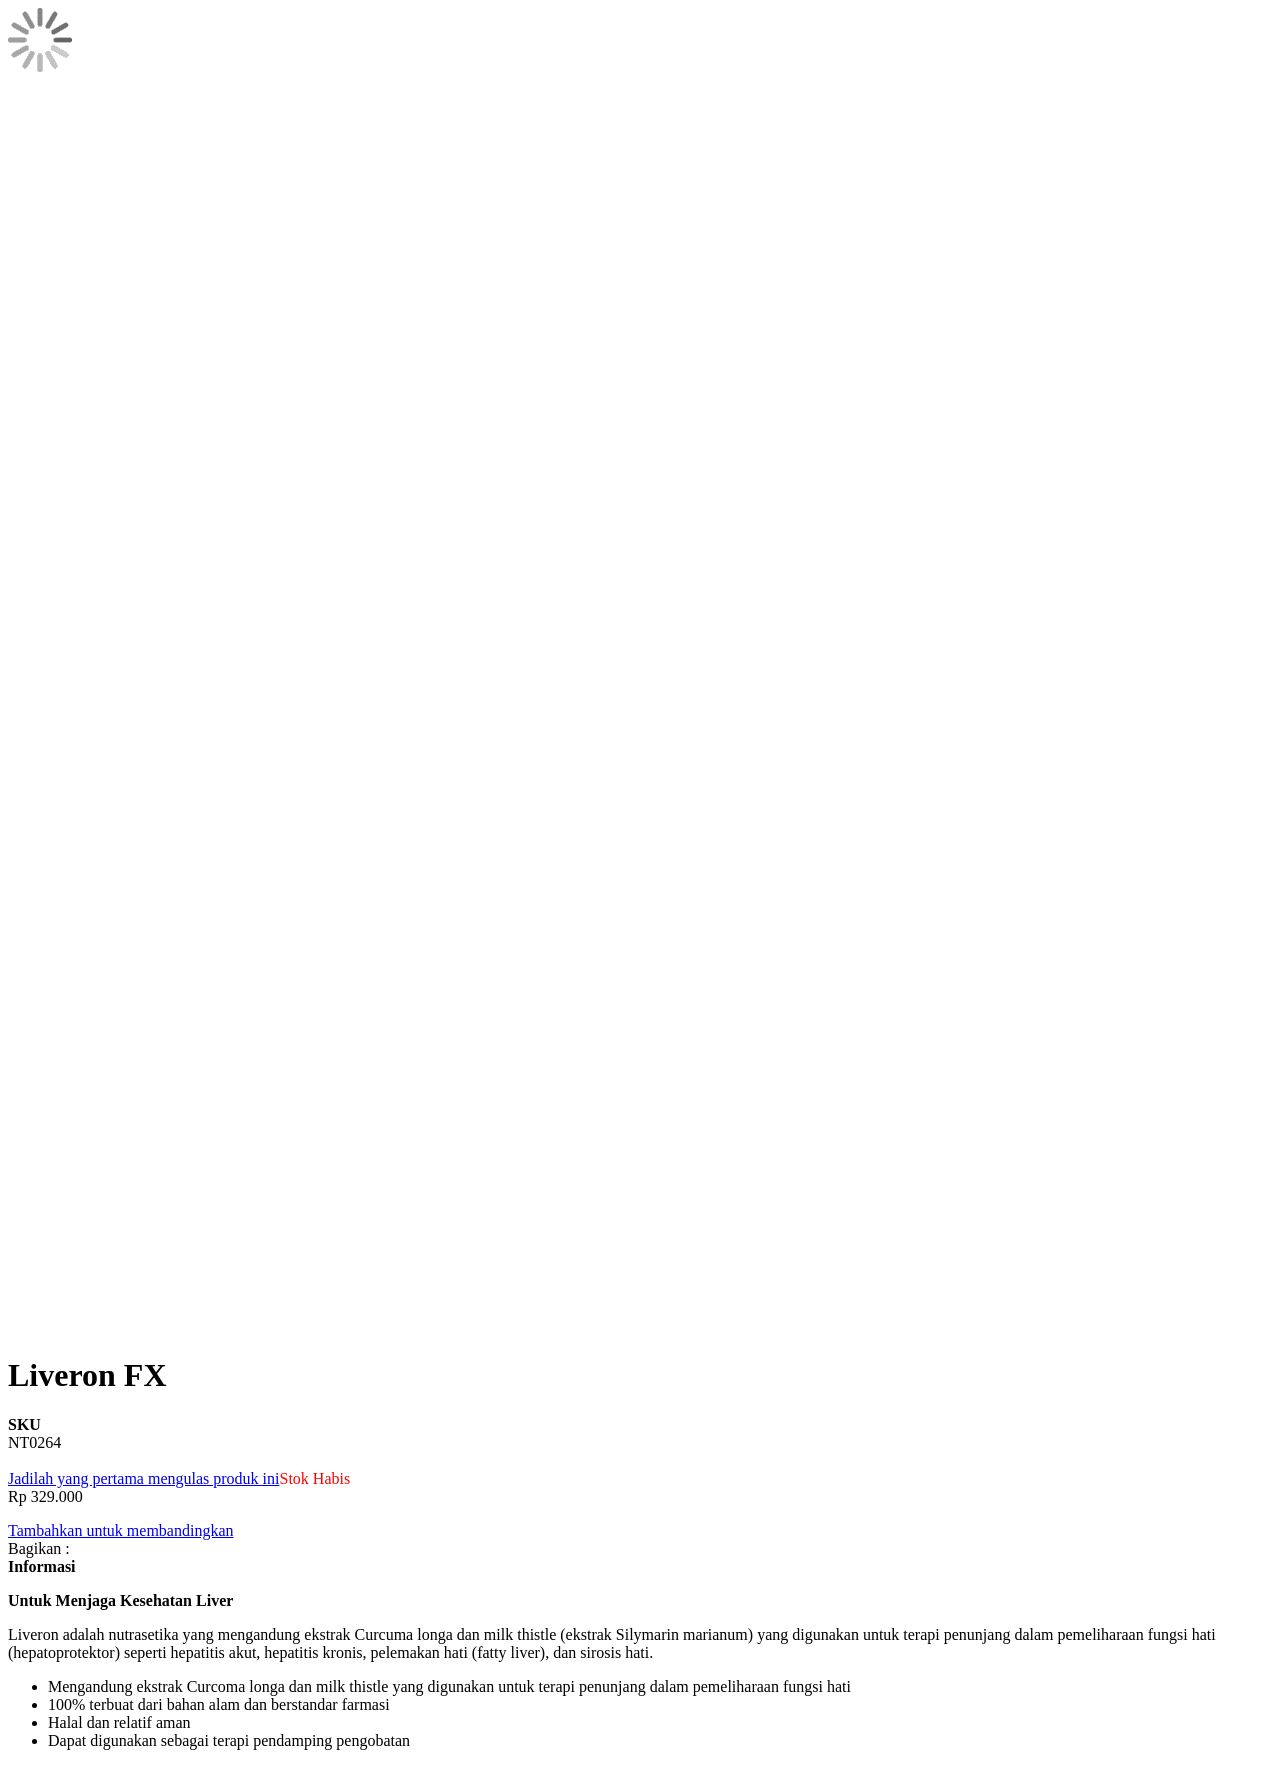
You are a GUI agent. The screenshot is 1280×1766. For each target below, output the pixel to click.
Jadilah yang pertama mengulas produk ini (143, 1478)
